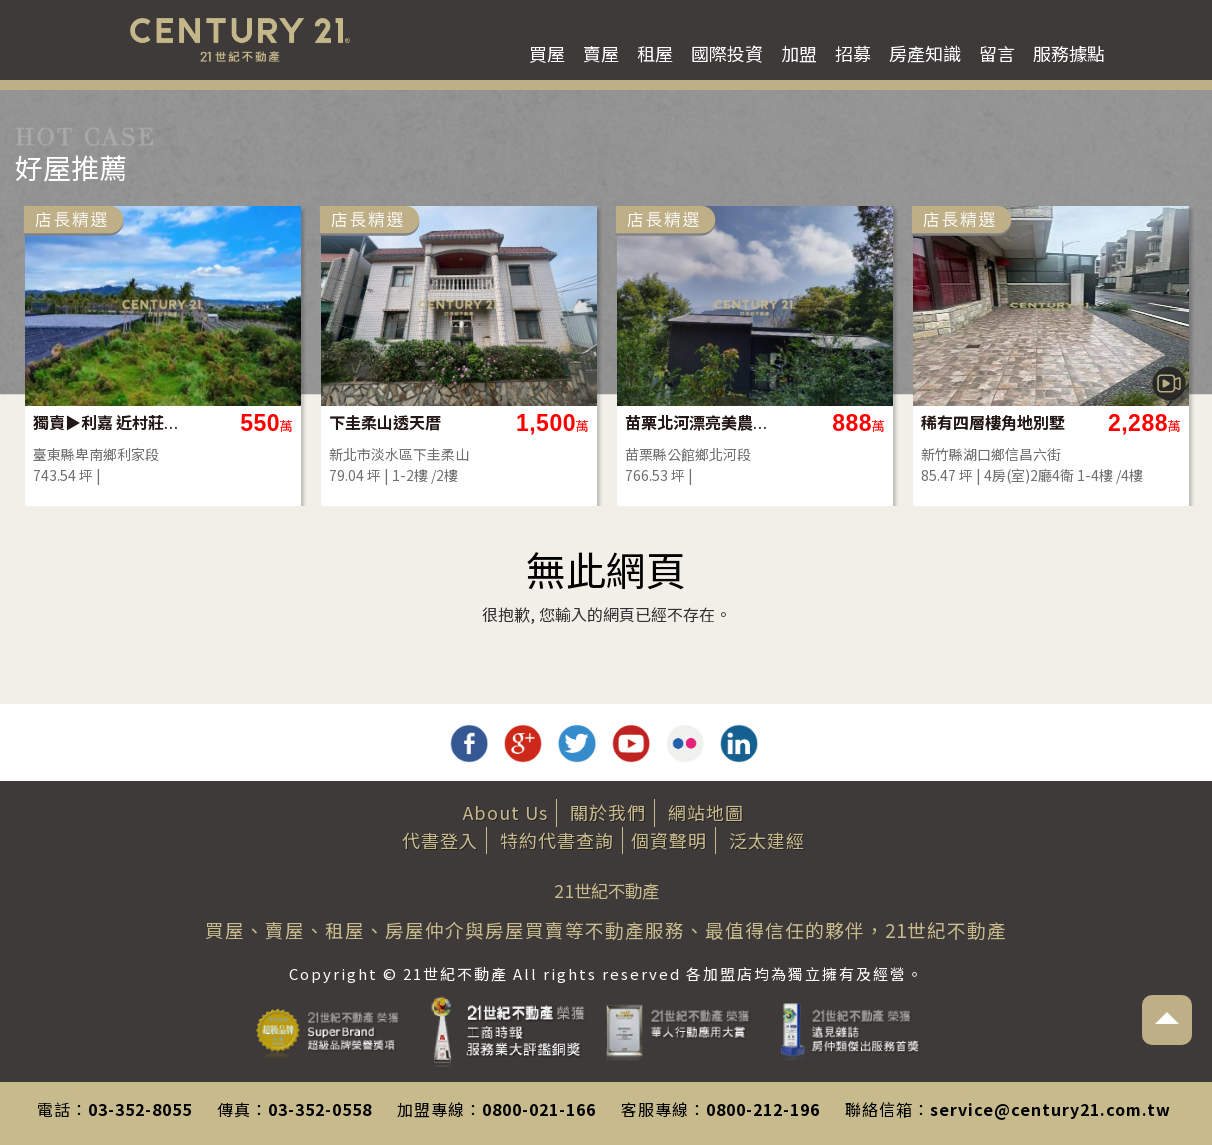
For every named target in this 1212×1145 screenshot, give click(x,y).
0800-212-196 (763, 1109)
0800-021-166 (539, 1109)
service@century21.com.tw (1050, 1109)
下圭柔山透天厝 (550, 422)
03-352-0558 (320, 1109)
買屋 (547, 53)
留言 (997, 53)
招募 (853, 53)
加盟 (799, 53)
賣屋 (601, 53)
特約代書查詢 (557, 840)
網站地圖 (706, 812)
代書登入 (440, 840)
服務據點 (1069, 53)
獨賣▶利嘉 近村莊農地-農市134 (270, 422)
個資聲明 (669, 840)
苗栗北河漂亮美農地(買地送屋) (862, 422)
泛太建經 (767, 840)
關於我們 (608, 812)
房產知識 (925, 53)
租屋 (655, 53)
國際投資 (727, 53)
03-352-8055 (140, 1109)
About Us (505, 812)
